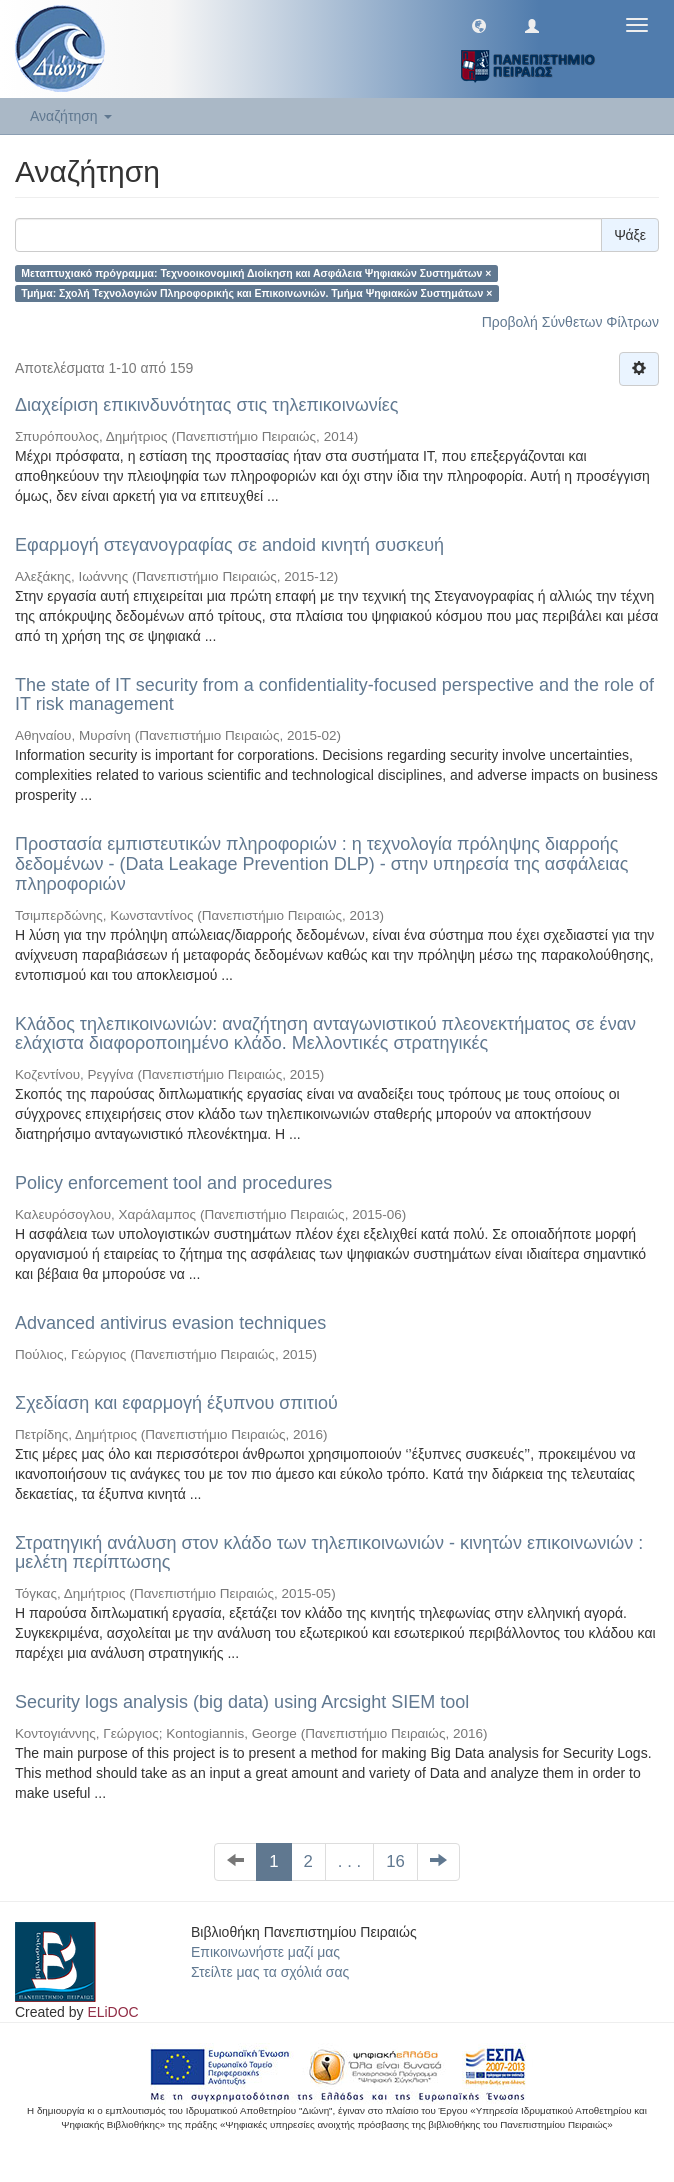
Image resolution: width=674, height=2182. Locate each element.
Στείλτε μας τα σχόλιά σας (270, 1972)
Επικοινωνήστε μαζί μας (265, 1952)
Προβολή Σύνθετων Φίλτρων (570, 322)
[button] (479, 25)
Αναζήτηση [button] (71, 116)
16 (395, 1861)
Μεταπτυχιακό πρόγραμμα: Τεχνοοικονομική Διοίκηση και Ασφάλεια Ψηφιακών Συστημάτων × (256, 273)
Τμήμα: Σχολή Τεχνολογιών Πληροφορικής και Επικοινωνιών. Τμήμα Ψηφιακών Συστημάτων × (256, 293)
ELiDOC (112, 2012)
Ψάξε (630, 235)
